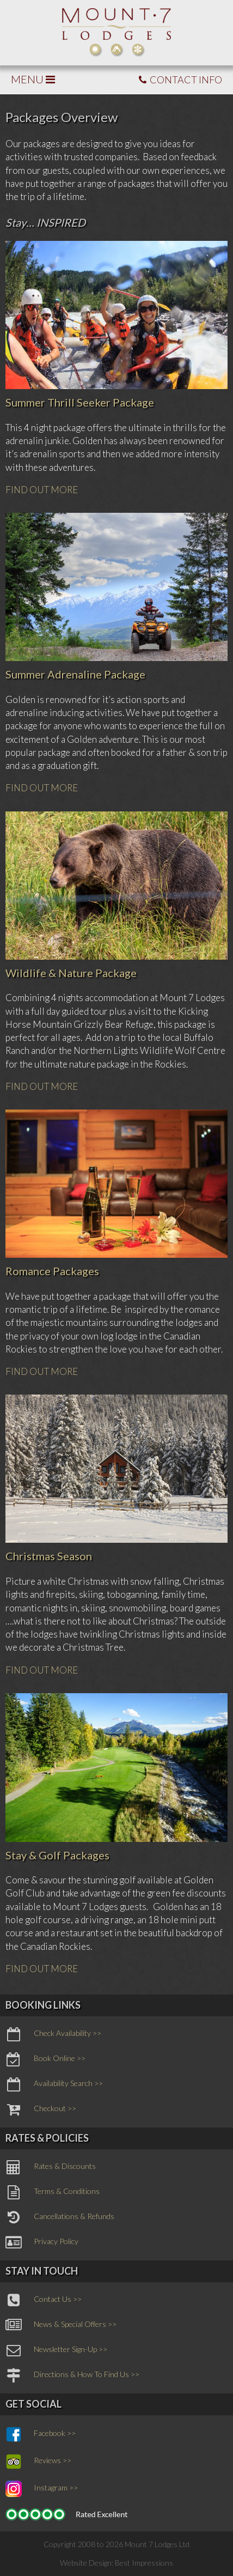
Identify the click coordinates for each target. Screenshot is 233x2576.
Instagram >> (41, 2489)
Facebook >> (40, 2434)
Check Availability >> (53, 2034)
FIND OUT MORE (41, 489)
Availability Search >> (54, 2084)
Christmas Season (48, 1555)
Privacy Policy (41, 2242)
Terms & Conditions (52, 2192)
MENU (33, 79)
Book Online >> (45, 2059)
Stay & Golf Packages (57, 1855)
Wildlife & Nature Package (71, 972)
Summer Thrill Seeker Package (79, 402)
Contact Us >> (43, 2300)
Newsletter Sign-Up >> (56, 2350)
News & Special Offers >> (60, 2325)
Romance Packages (52, 1270)
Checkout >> (40, 2109)
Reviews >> (38, 2461)
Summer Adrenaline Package (75, 674)
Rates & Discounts (50, 2167)
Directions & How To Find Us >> (72, 2375)
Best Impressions (144, 2562)
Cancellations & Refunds (59, 2217)
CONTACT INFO (180, 80)
